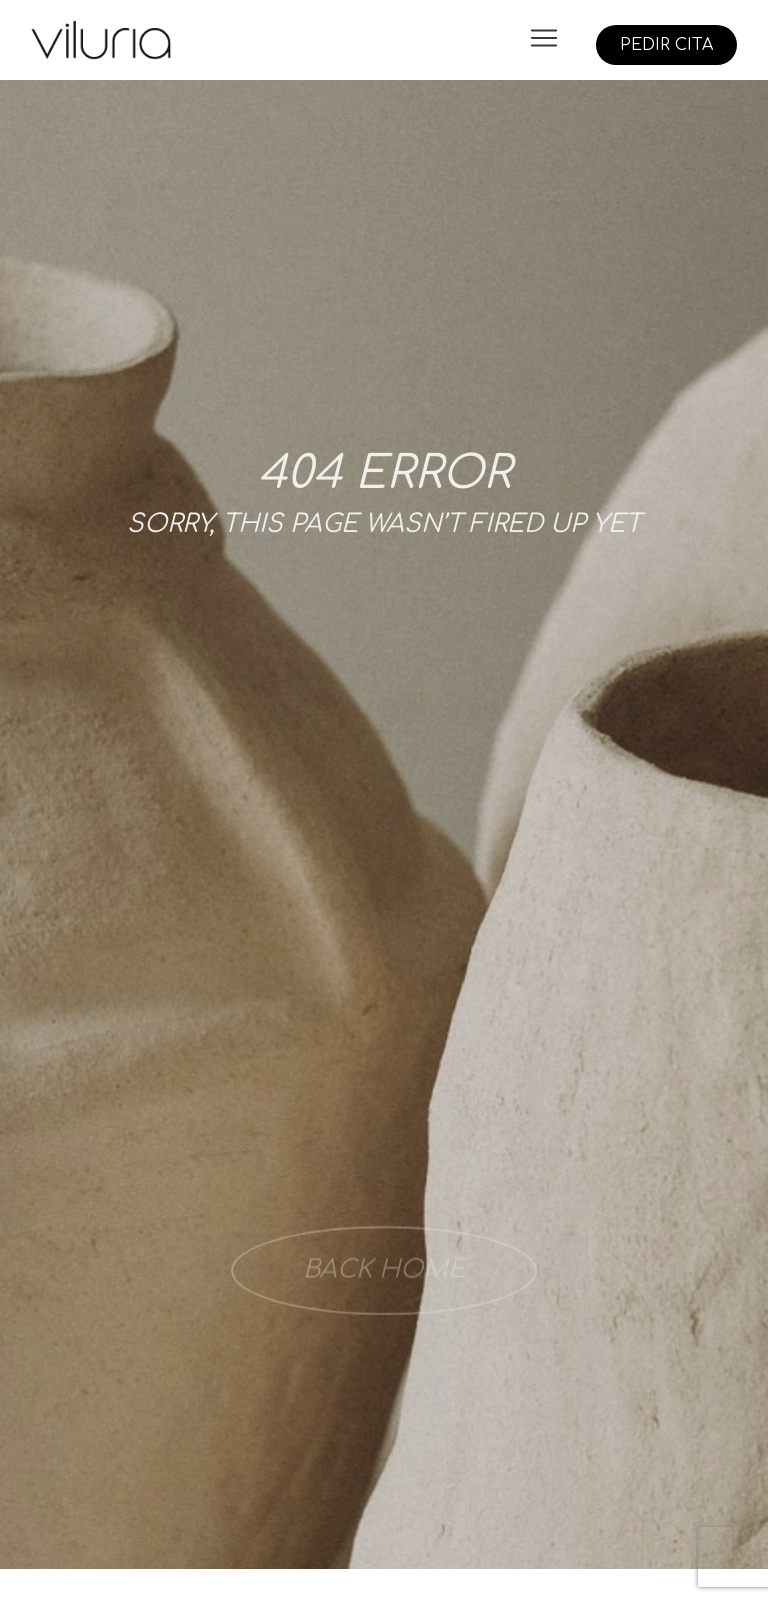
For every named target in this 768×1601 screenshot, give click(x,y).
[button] (543, 40)
